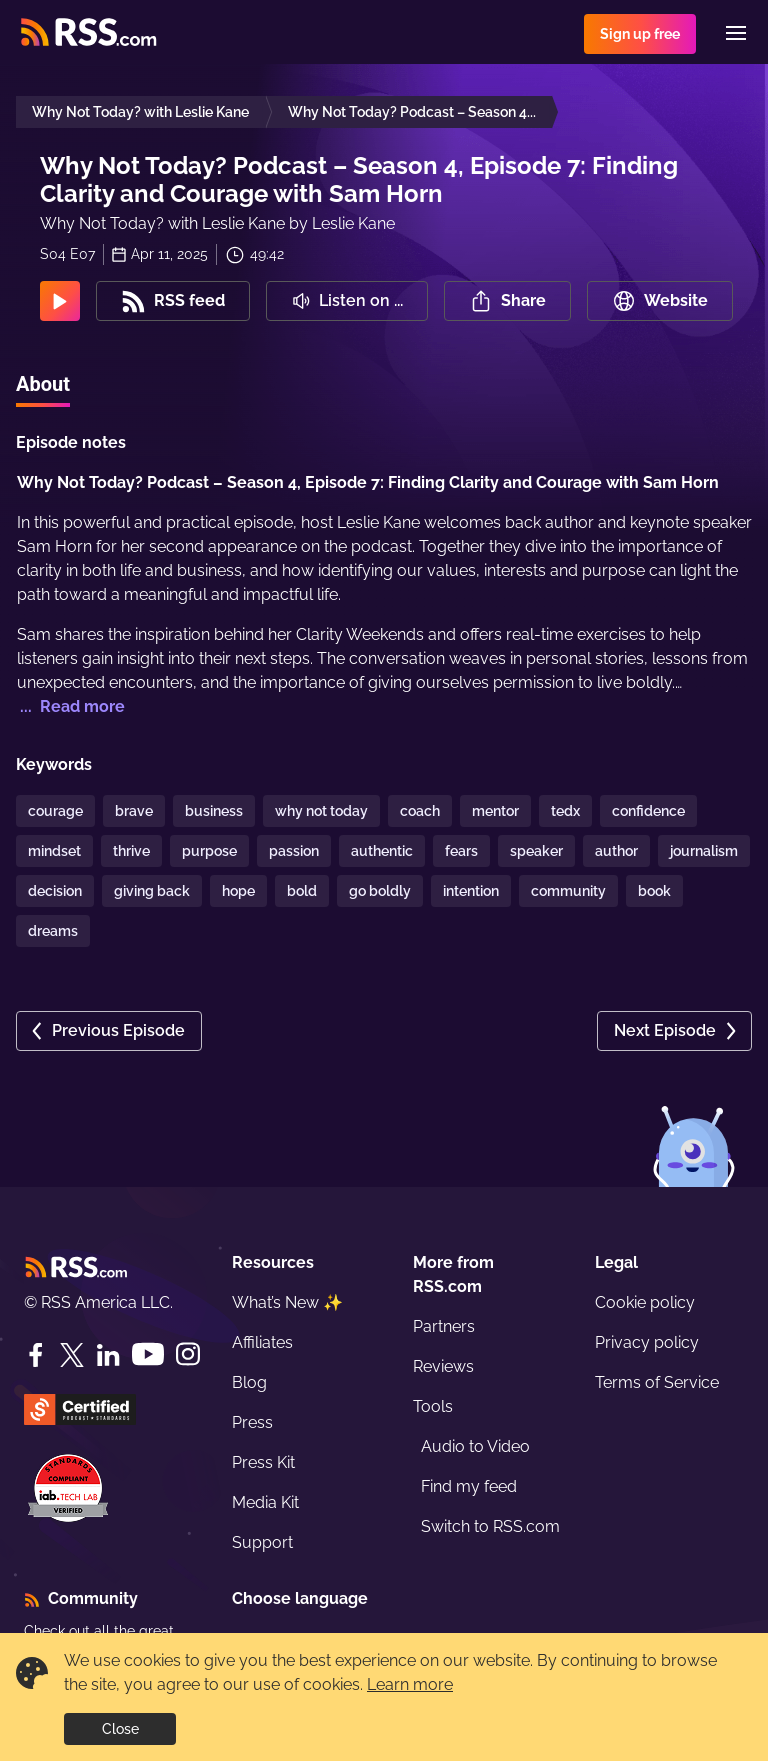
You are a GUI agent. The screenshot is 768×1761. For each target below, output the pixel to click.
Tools (433, 1406)
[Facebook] (36, 1355)
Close (120, 1729)
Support (262, 1542)
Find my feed (469, 1486)
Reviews (443, 1366)
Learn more (410, 1684)
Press (252, 1422)
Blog (249, 1382)
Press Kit (263, 1462)
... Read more (70, 706)
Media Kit (265, 1502)
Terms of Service (657, 1382)
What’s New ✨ (287, 1302)
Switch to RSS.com (490, 1526)
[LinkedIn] (108, 1355)
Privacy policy (647, 1342)
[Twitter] (72, 1355)
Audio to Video (475, 1446)
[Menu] (736, 33)
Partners (444, 1326)
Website (660, 301)
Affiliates (262, 1342)
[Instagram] (188, 1354)
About (43, 384)
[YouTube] (148, 1354)
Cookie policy (645, 1302)
